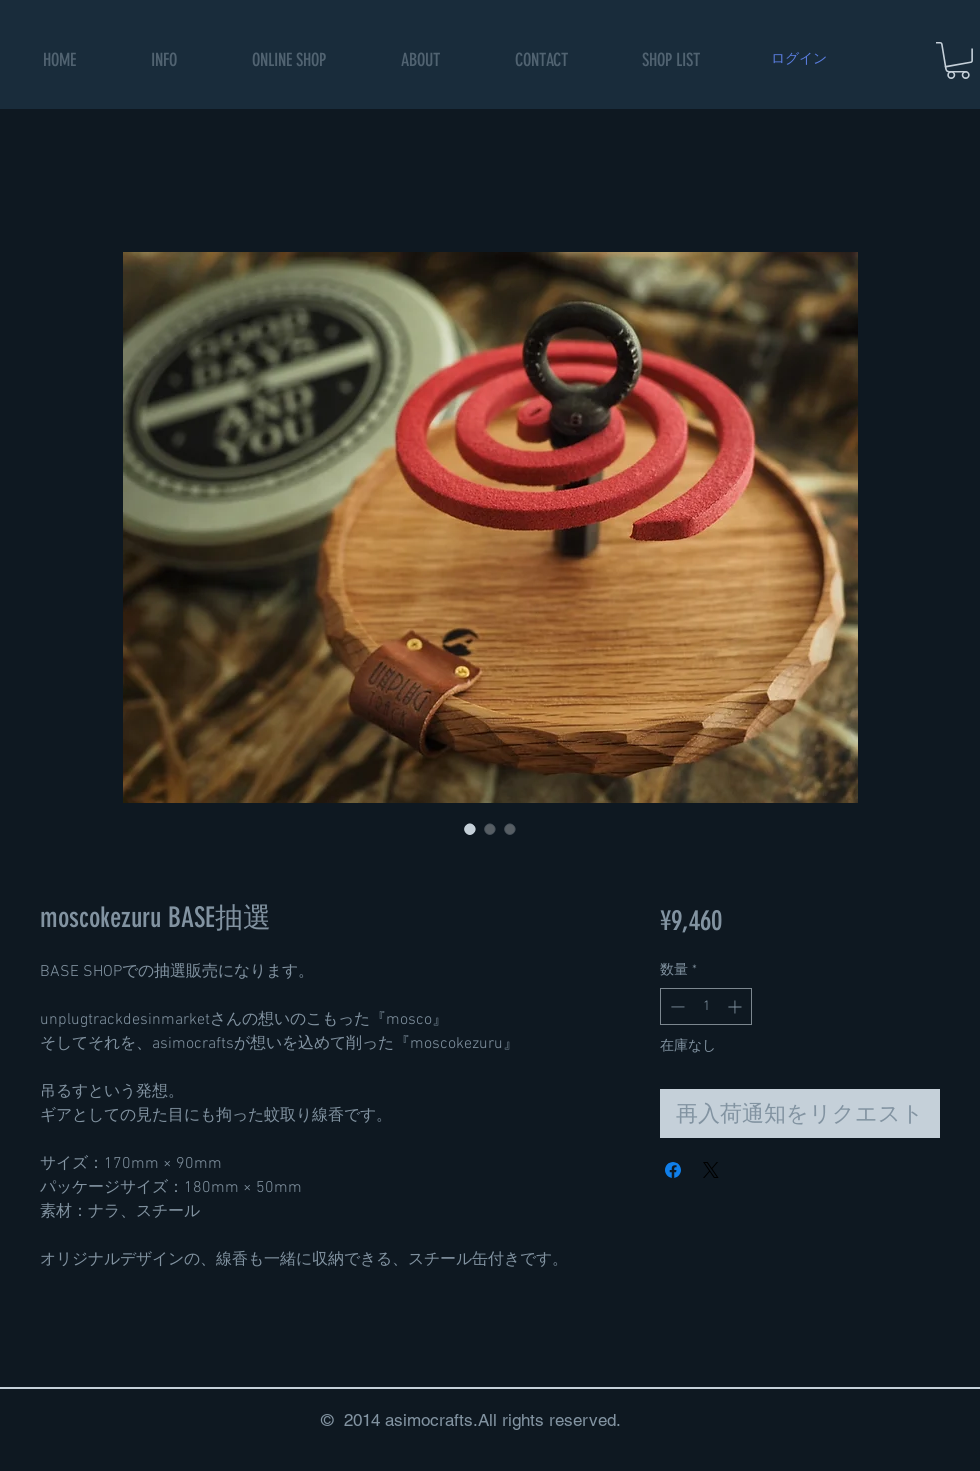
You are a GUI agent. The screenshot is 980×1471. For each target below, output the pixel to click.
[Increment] (736, 1006)
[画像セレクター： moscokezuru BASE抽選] (470, 829)
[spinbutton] (706, 1006)
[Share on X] (711, 1170)
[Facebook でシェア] (673, 1170)
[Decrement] (675, 1006)
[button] (289, 60)
